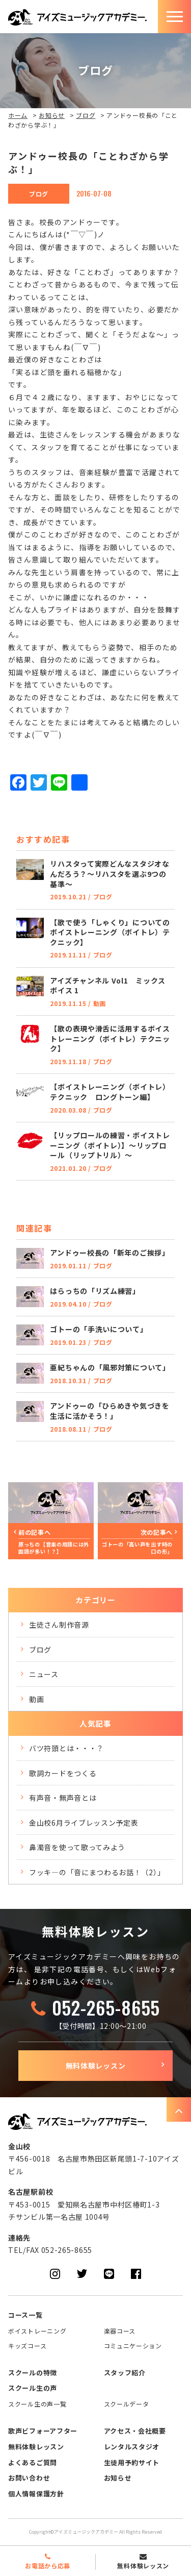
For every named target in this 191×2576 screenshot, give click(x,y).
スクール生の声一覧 (37, 2403)
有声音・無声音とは (62, 1798)
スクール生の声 (32, 2388)
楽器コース (120, 2330)
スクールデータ (126, 2403)
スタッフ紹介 (125, 2372)
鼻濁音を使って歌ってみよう (77, 1847)
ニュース (44, 1674)
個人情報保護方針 (36, 2493)
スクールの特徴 (32, 2372)
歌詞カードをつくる (62, 1773)
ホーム (18, 115)
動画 (36, 1699)
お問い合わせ (29, 2478)
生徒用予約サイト (132, 2462)
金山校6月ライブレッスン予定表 (84, 1823)
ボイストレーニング (37, 2330)
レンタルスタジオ (132, 2446)
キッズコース (27, 2345)
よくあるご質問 (32, 2462)
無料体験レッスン (96, 2065)
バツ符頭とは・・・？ (66, 1748)
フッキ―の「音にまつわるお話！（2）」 (97, 1872)
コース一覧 (25, 2315)
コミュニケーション (133, 2345)
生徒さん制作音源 (59, 1625)
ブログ (85, 115)
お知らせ (52, 115)
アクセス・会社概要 (135, 2431)
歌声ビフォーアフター (42, 2431)
